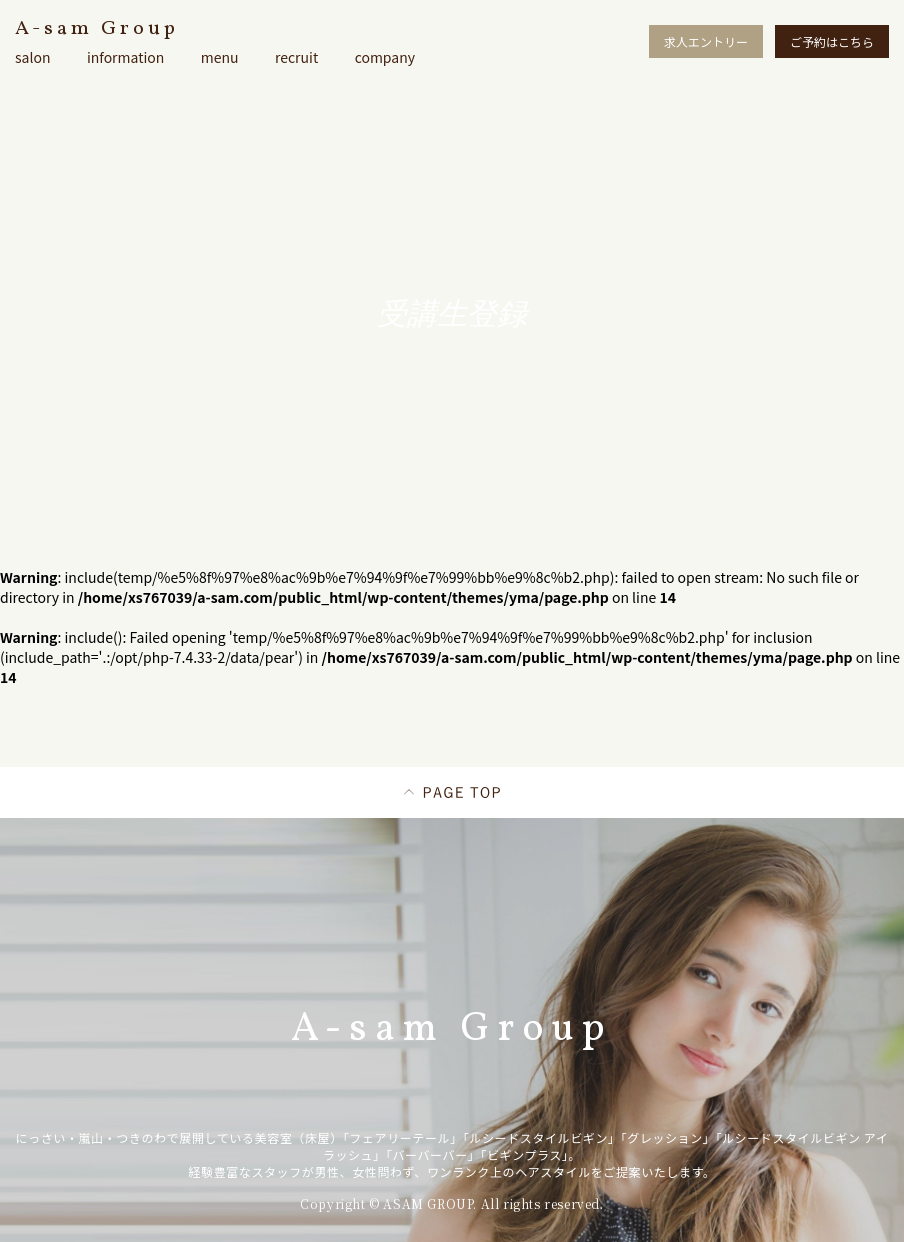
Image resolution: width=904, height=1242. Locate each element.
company (385, 57)
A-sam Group (97, 29)
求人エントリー (706, 41)
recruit (296, 57)
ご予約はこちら (832, 41)
